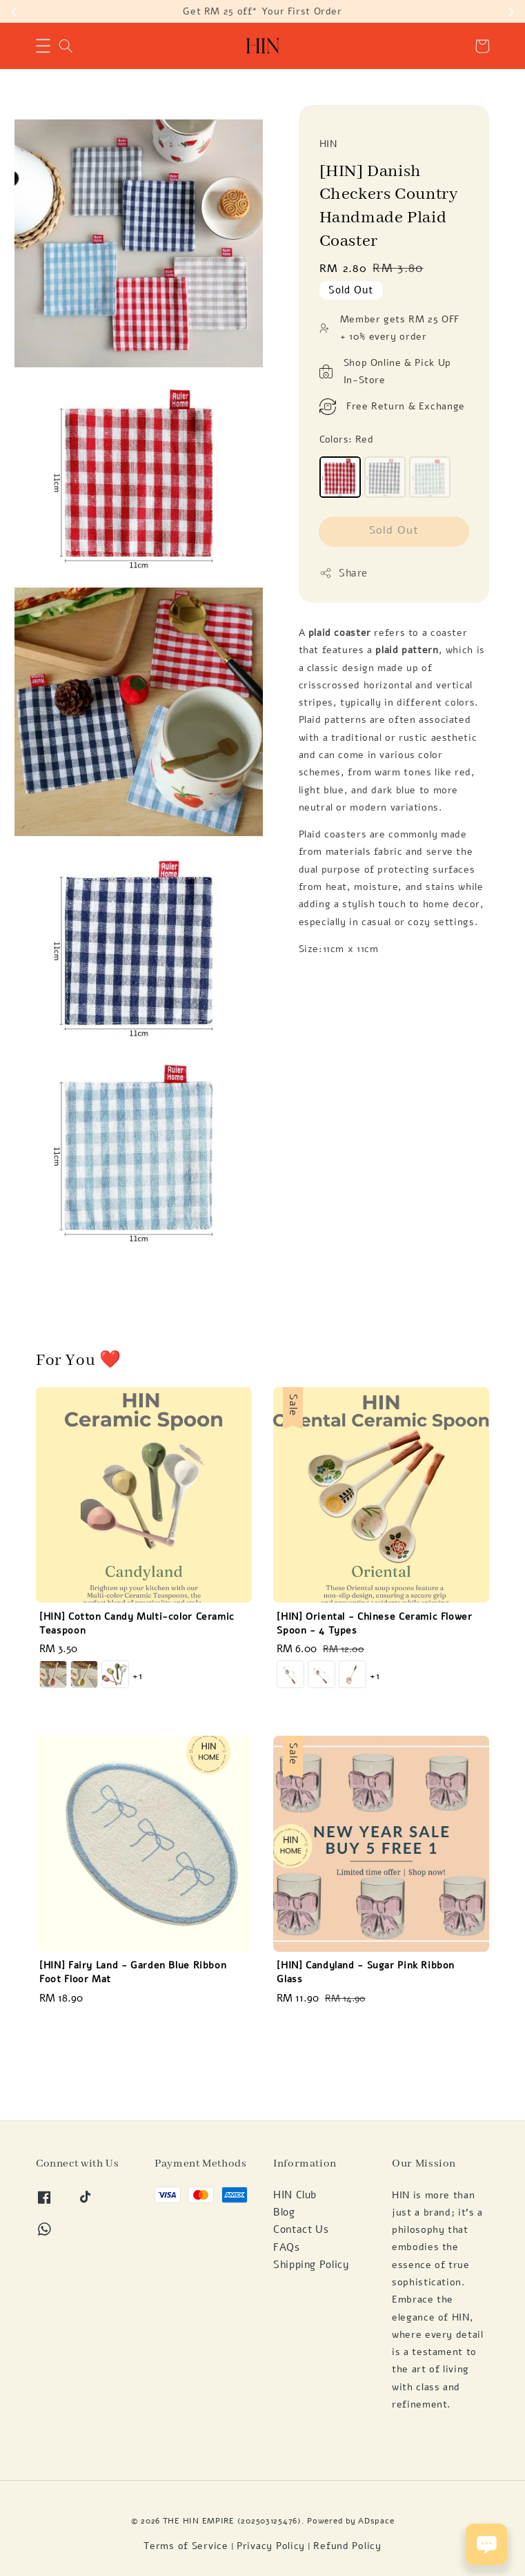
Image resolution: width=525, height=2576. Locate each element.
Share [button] (343, 573)
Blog (284, 2212)
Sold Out (394, 530)
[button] (43, 46)
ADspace (376, 2520)
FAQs (286, 2247)
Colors (346, 439)
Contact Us (300, 2229)
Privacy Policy (271, 2546)
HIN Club (295, 2195)
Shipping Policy (311, 2265)
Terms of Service (185, 2546)
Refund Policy (347, 2546)
